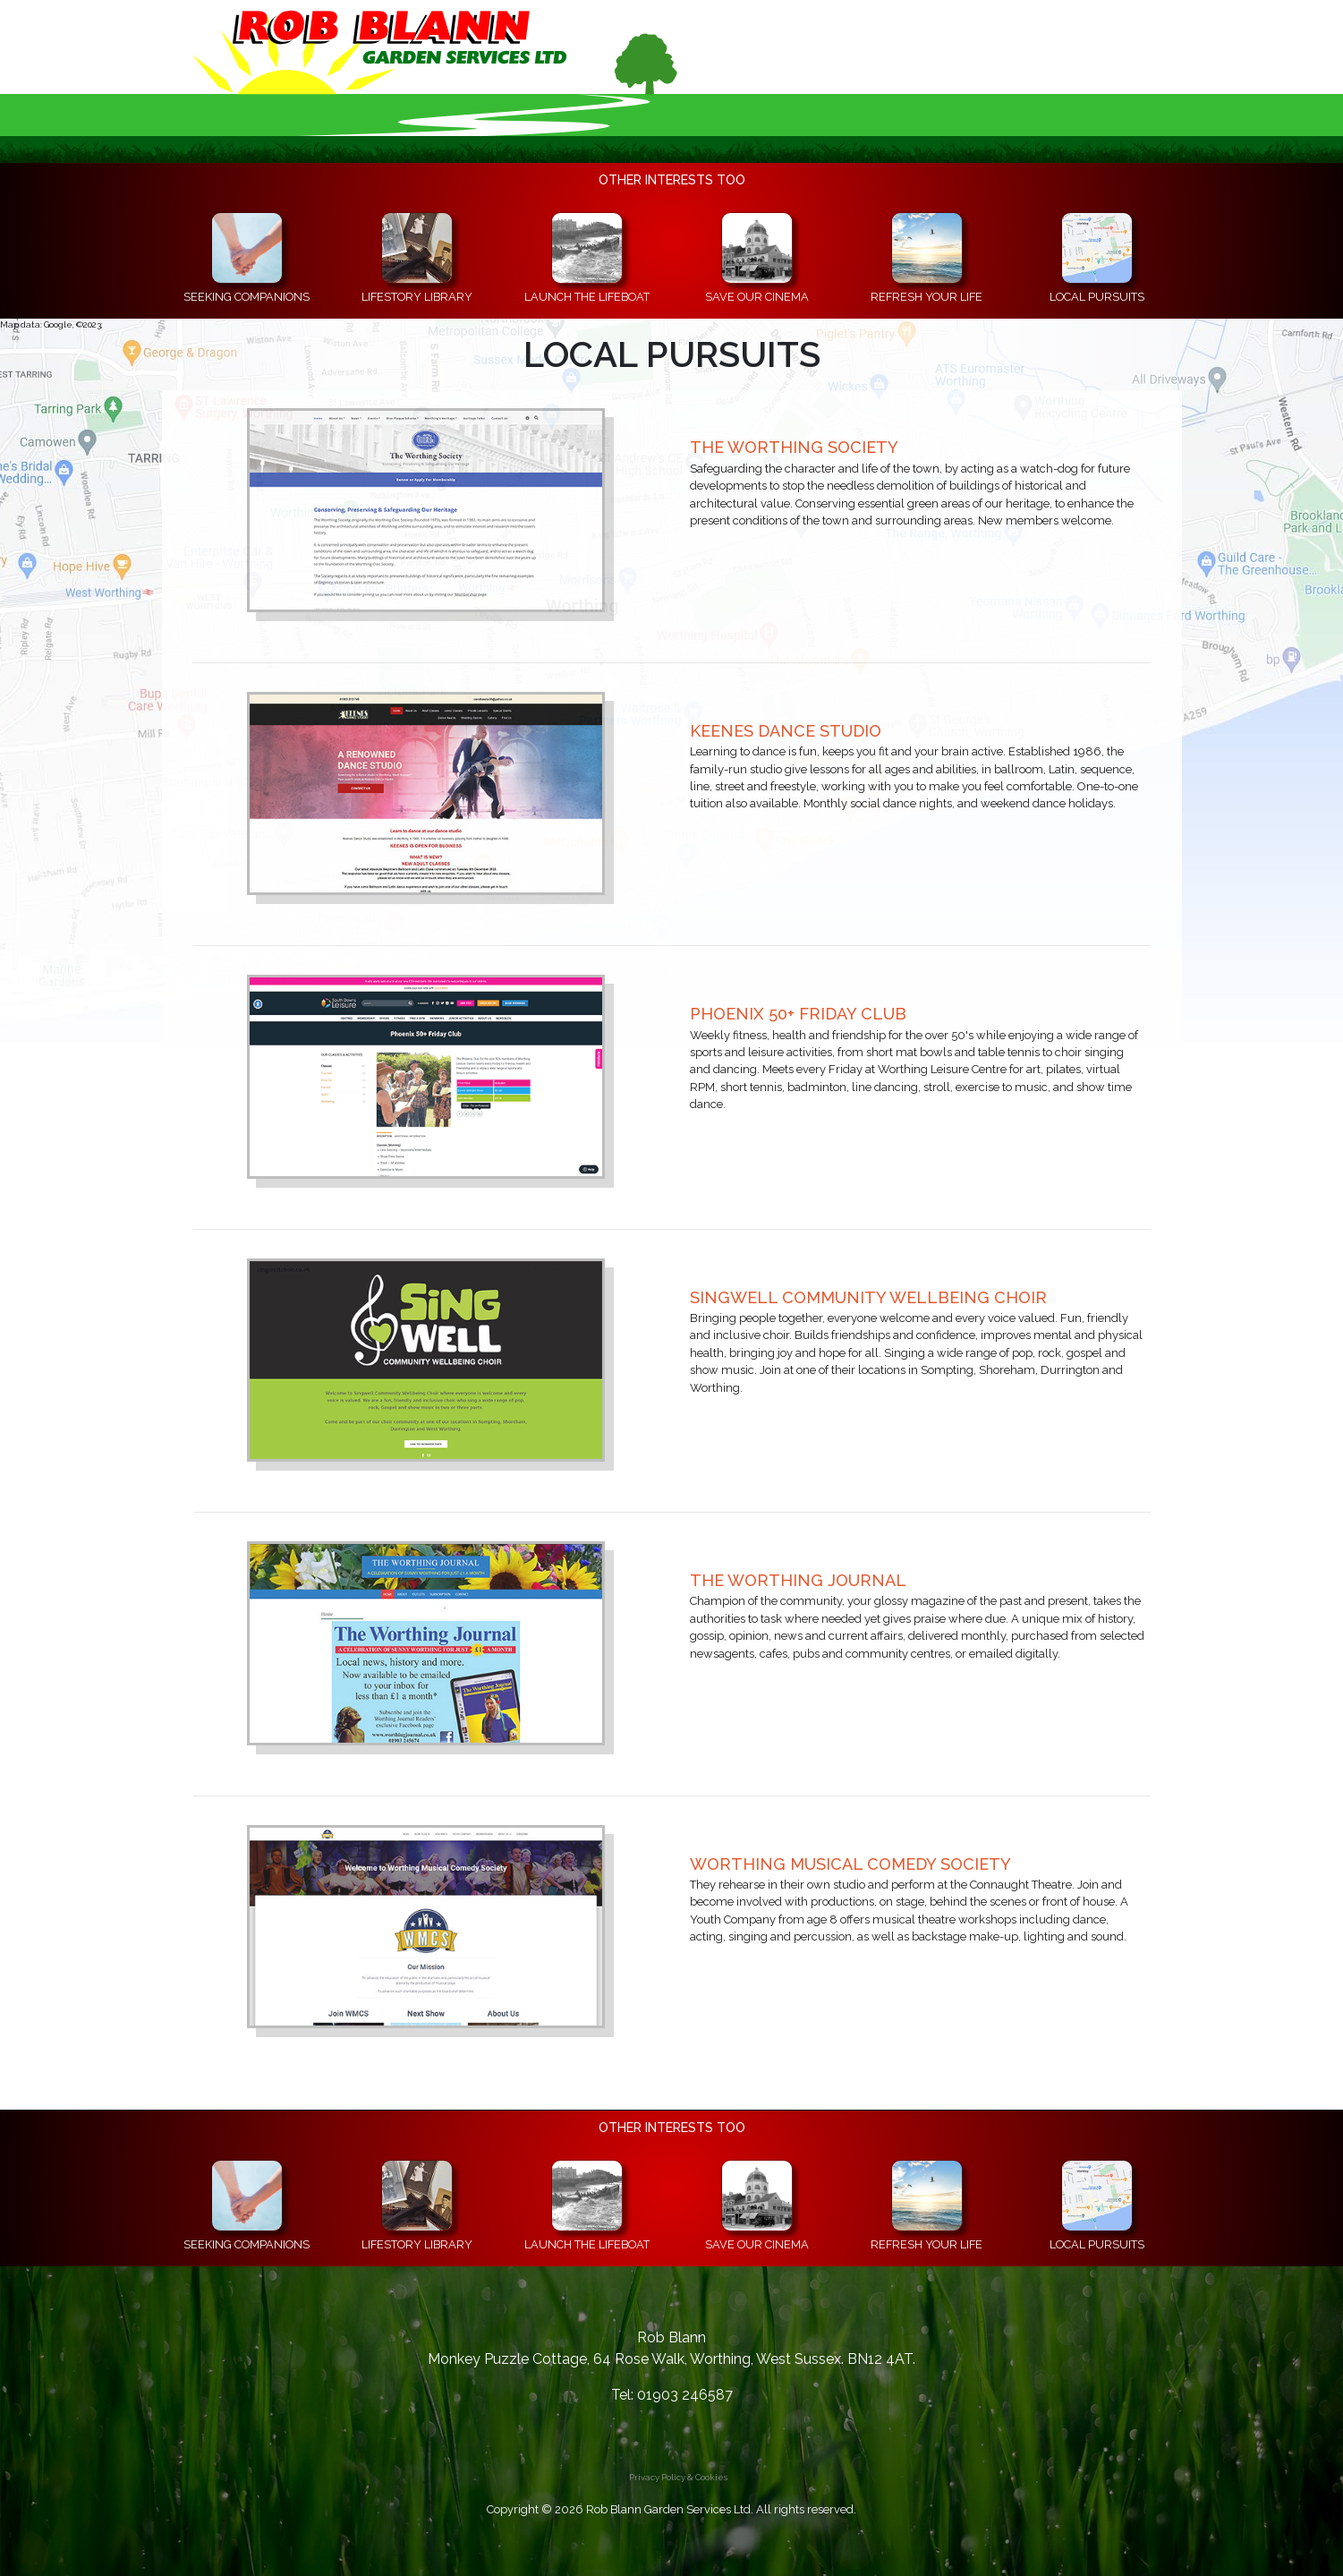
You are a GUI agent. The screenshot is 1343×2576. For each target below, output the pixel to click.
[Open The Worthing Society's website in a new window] (426, 508)
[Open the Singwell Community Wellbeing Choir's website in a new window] (426, 1358)
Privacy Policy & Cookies (678, 2477)
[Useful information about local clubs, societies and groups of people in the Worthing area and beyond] (1097, 258)
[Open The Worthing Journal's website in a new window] (426, 1642)
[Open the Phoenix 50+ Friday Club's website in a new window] (426, 1075)
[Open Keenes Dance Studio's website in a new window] (426, 791)
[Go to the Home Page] (443, 66)
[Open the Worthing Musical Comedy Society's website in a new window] (426, 1924)
